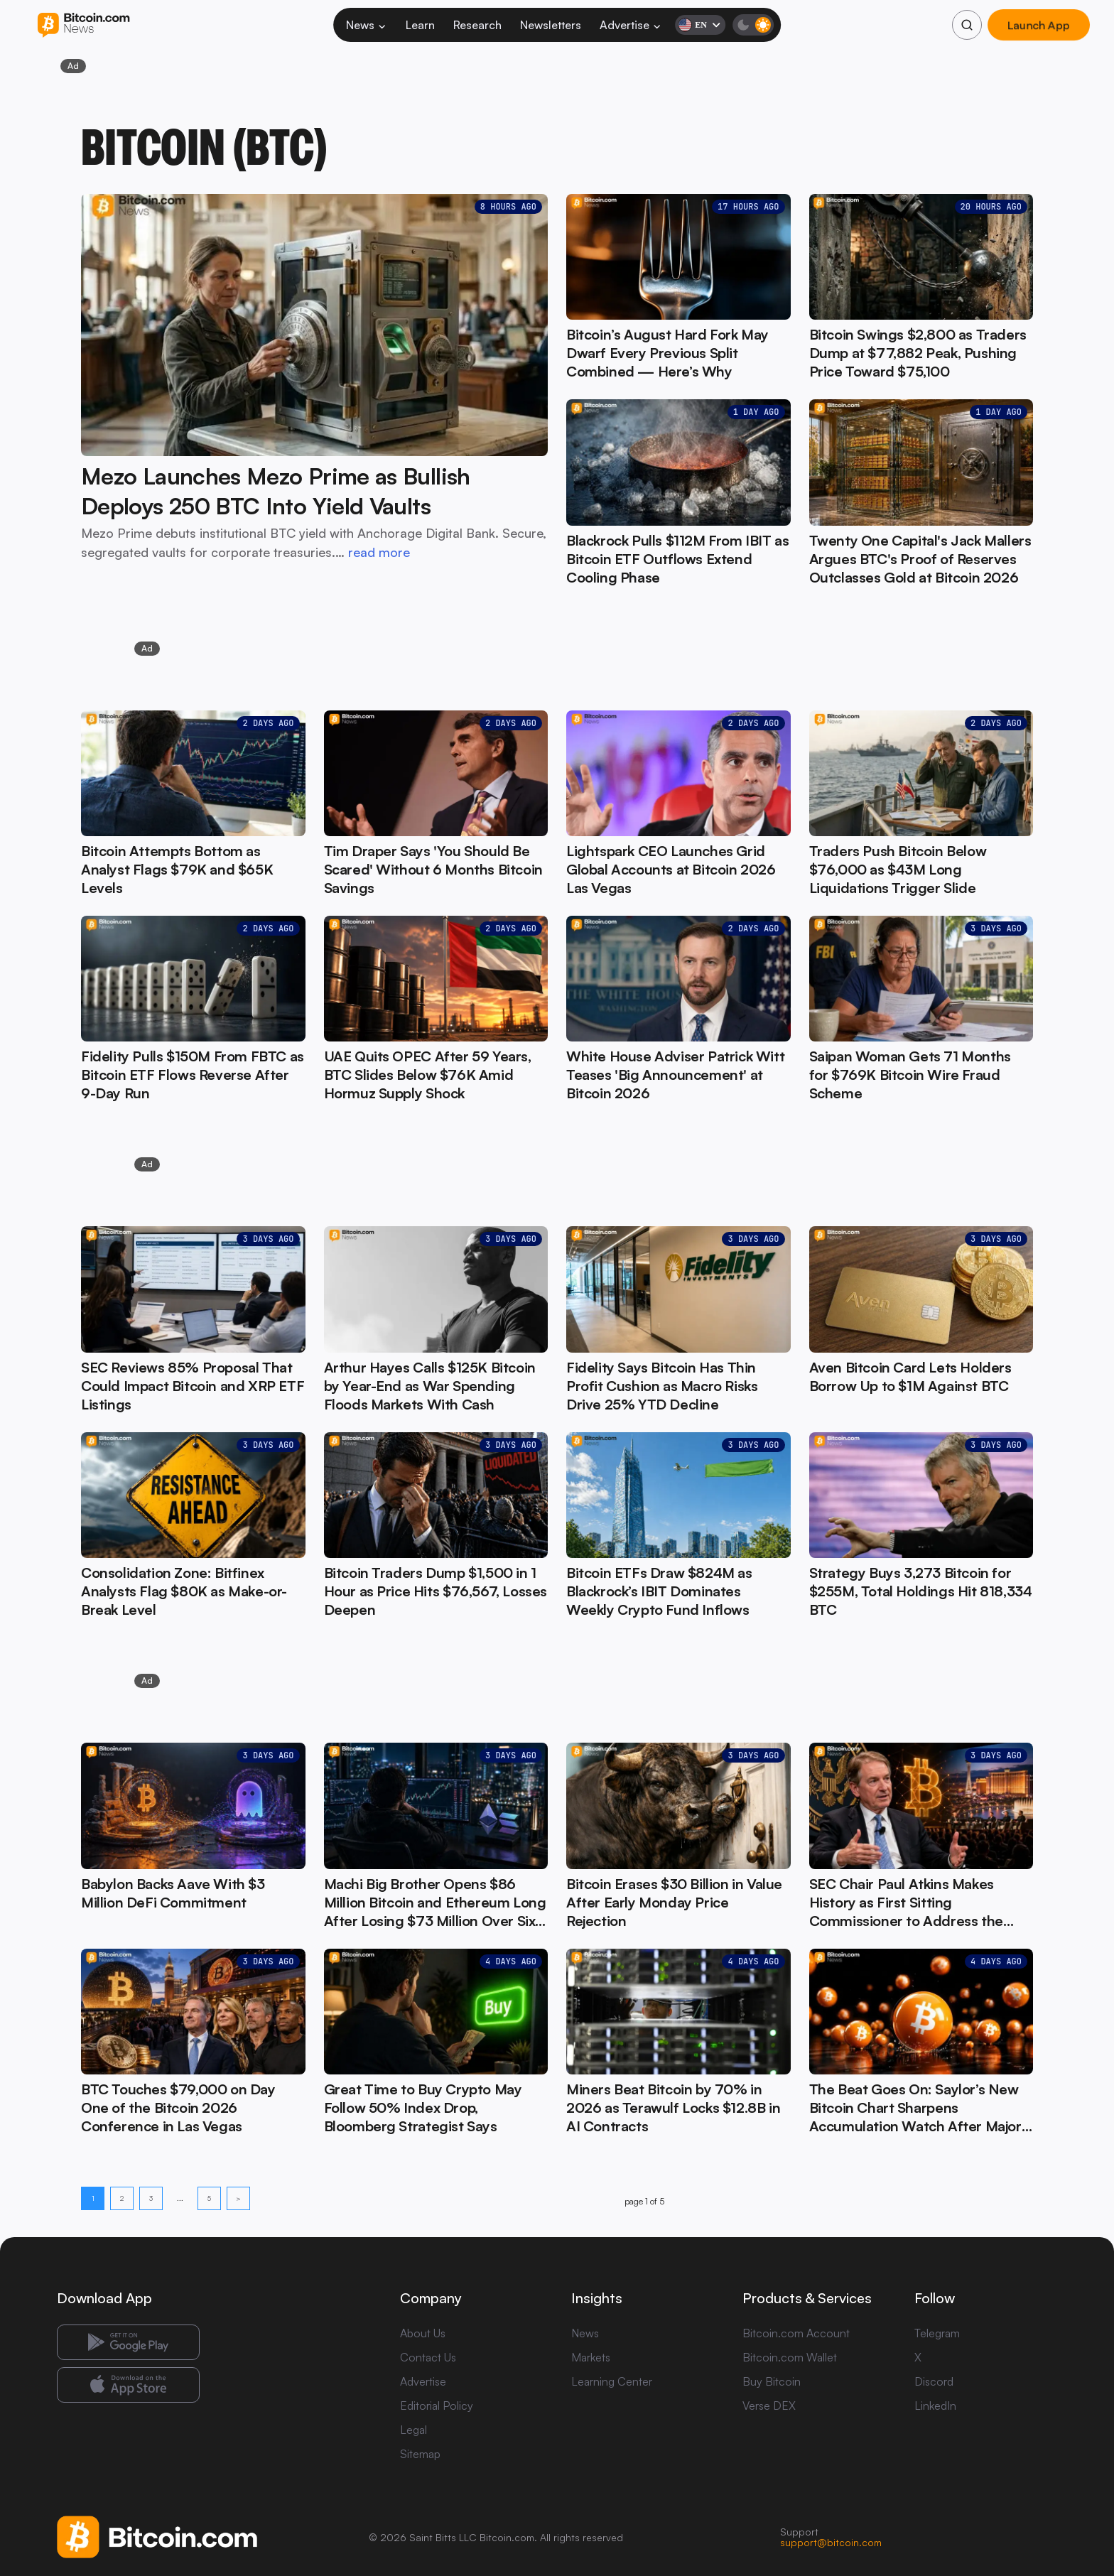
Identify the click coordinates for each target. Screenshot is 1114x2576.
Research (477, 25)
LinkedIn (935, 2405)
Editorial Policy (436, 2405)
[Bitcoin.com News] (83, 25)
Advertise (631, 25)
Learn (420, 25)
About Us (422, 2333)
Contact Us (428, 2357)
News (366, 25)
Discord (933, 2381)
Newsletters (550, 25)
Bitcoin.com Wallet (789, 2357)
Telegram (937, 2333)
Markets (590, 2357)
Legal (413, 2430)
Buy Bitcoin (771, 2381)
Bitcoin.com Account (796, 2333)
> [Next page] (238, 2198)
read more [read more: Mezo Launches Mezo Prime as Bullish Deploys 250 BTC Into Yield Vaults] (379, 552)
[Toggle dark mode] (753, 25)
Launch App (1038, 25)
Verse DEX (769, 2405)
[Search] (967, 25)
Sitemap (420, 2454)
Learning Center (611, 2381)
